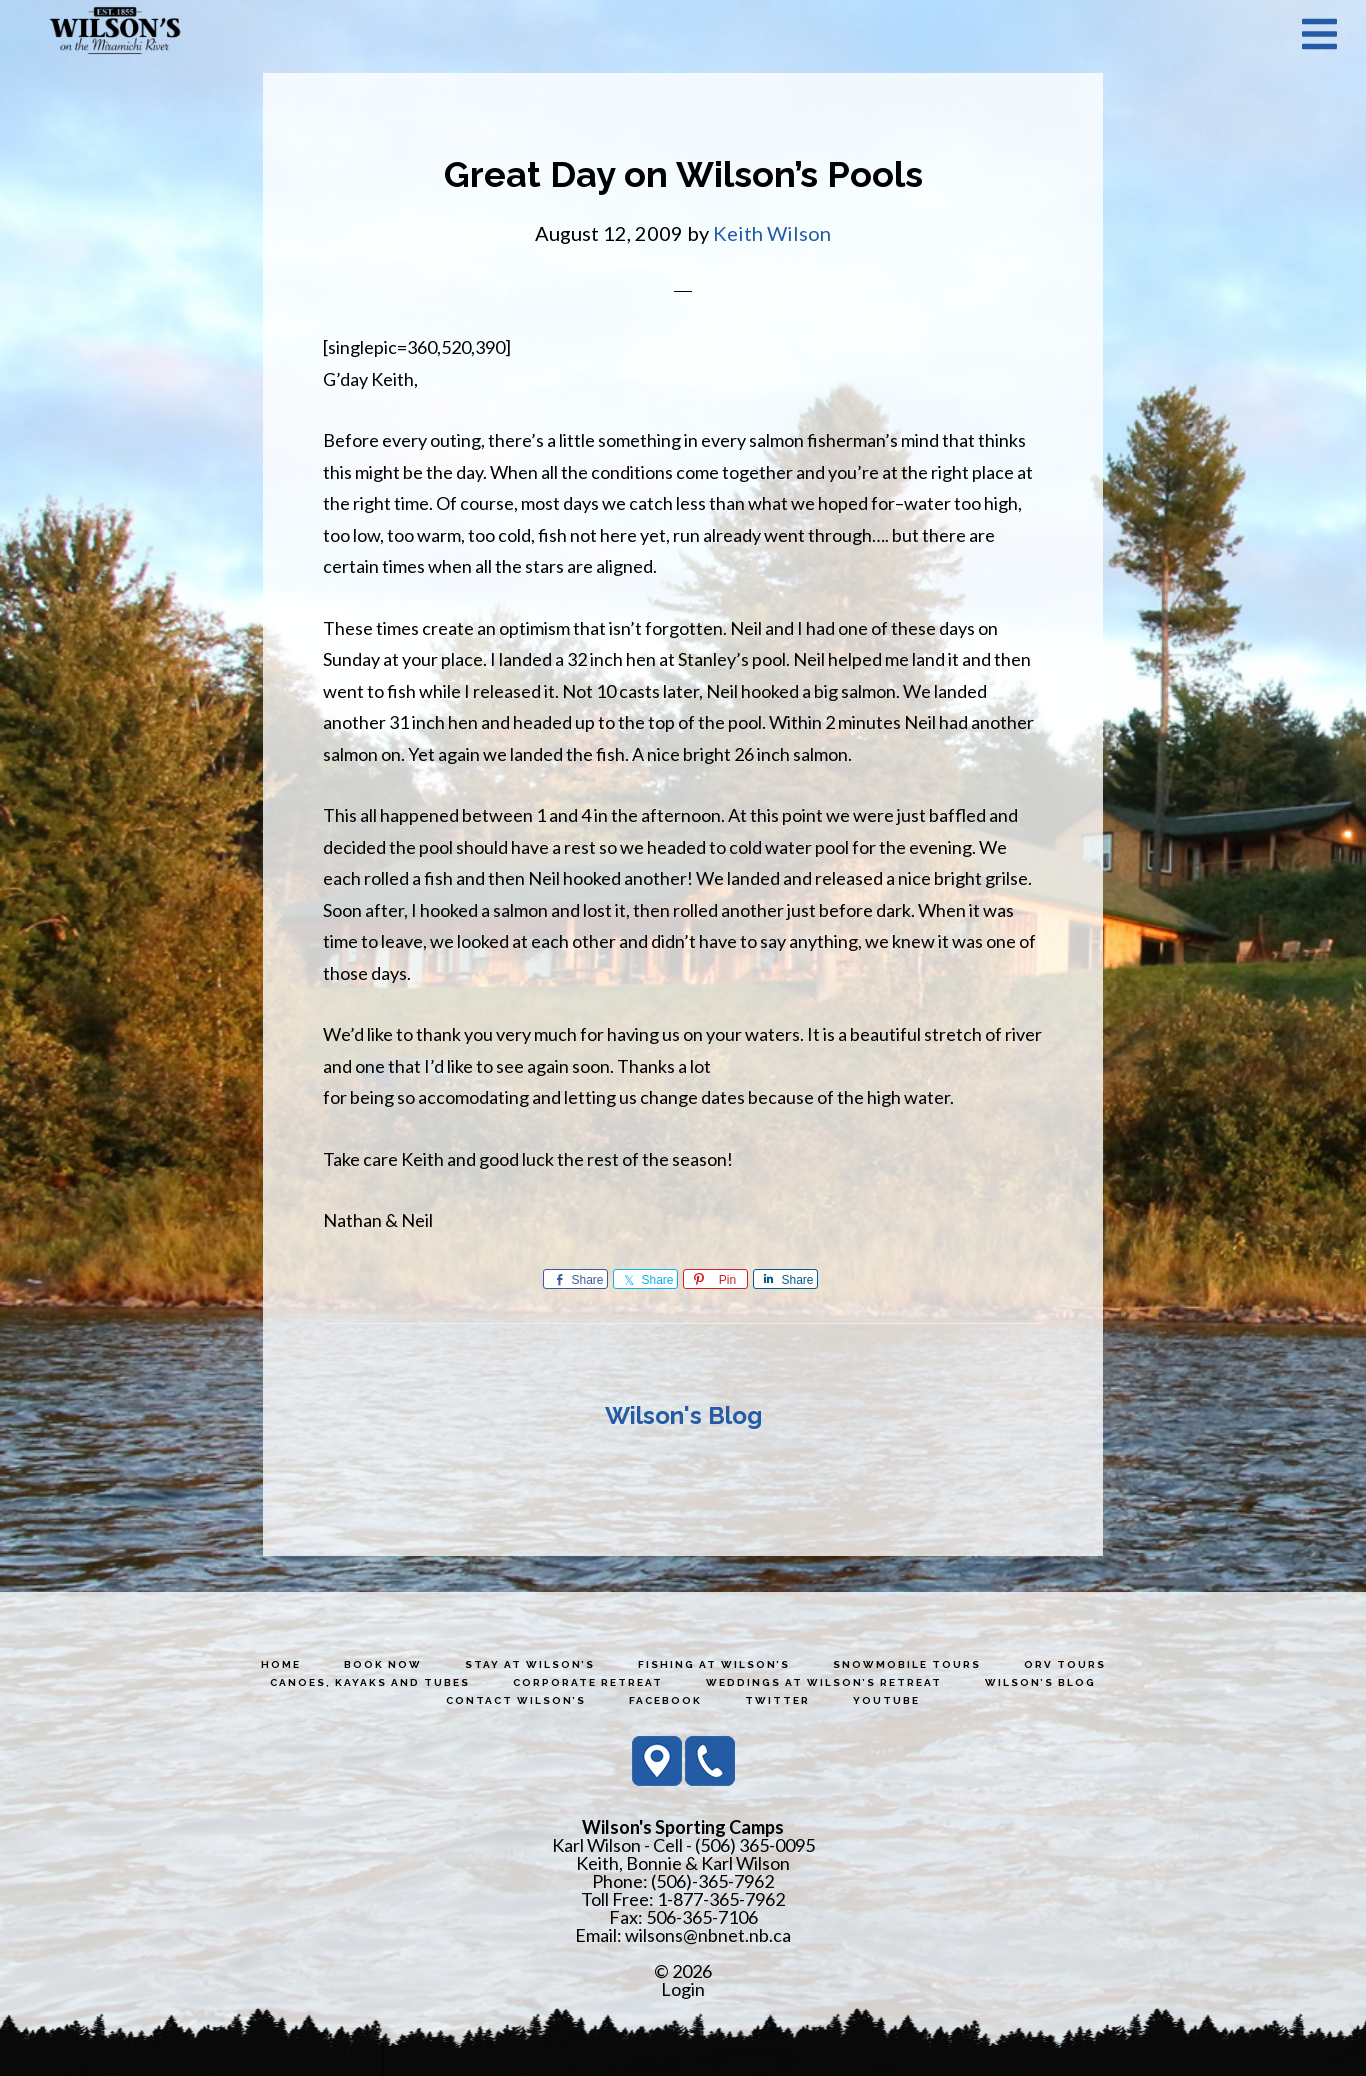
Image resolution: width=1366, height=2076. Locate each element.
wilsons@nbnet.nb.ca (708, 1935)
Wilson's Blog (683, 1415)
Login (683, 1989)
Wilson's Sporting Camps (115, 33)
